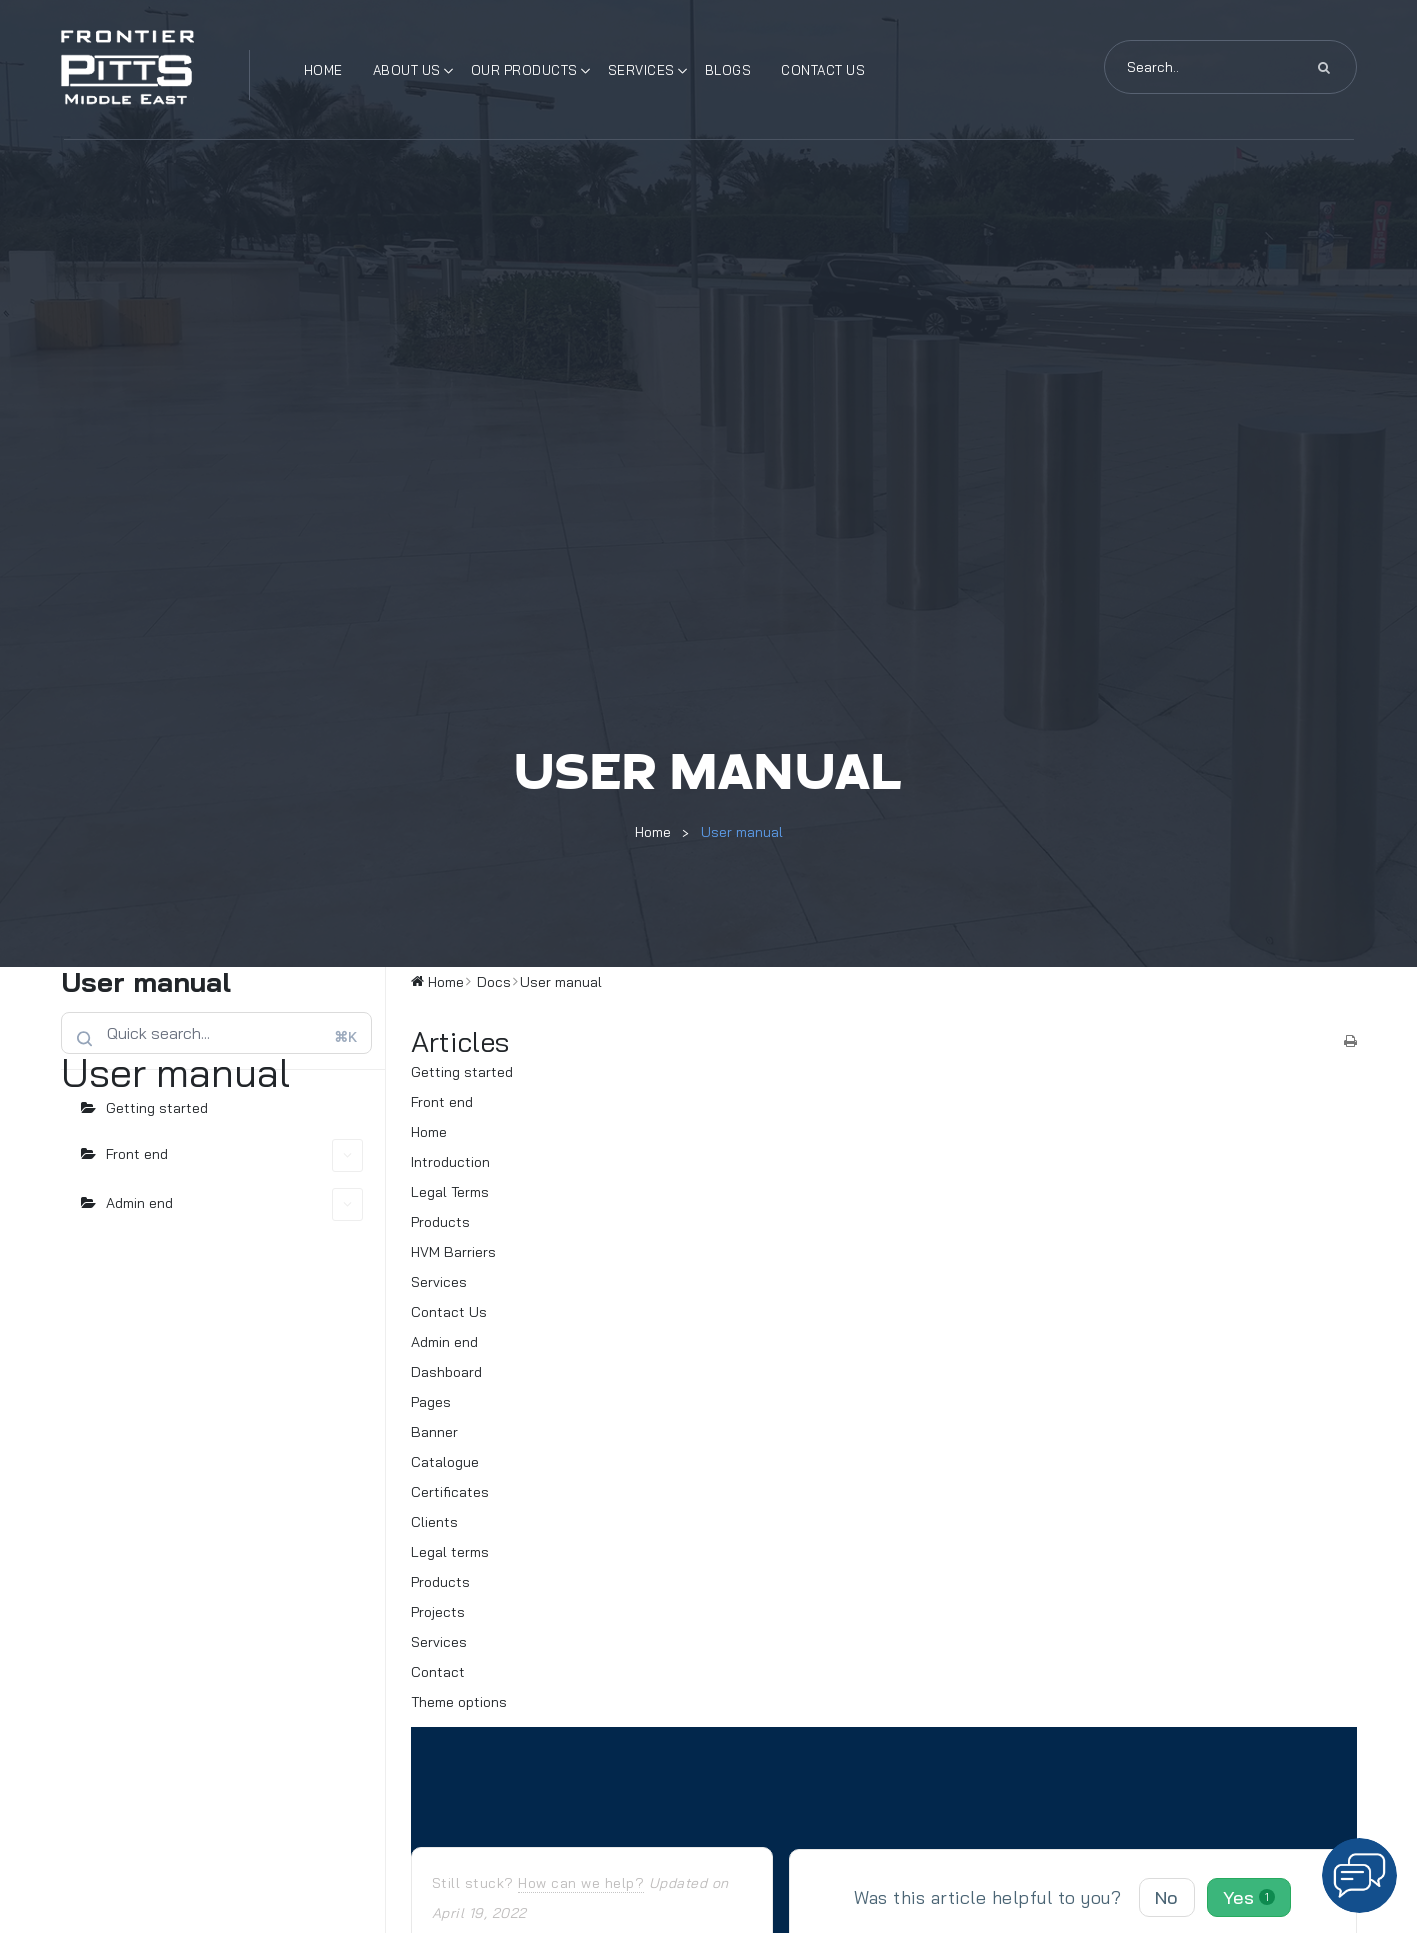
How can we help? (581, 1883)
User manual (742, 832)
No (1167, 1897)
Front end (234, 1155)
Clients (434, 1522)
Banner (434, 1432)
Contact (438, 1672)
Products (440, 1222)
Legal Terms (450, 1192)
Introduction (450, 1162)
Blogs (728, 70)
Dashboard (446, 1372)
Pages (431, 1402)
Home (323, 70)
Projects (438, 1612)
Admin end (234, 1204)
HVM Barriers (453, 1252)
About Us (407, 70)
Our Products (524, 70)
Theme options (459, 1702)
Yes (1249, 1897)
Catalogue (445, 1462)
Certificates (450, 1492)
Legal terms (450, 1552)
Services (641, 70)
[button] (1359, 1875)
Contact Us (823, 70)
